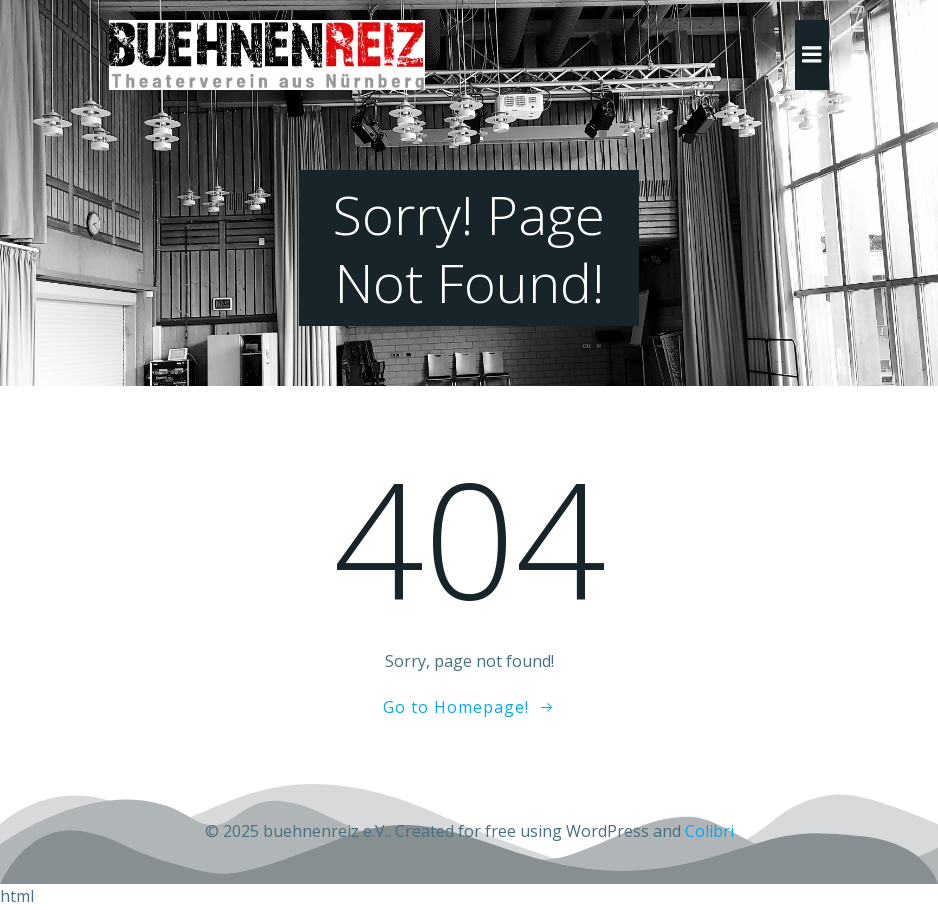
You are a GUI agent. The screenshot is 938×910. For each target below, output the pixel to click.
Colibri (709, 831)
